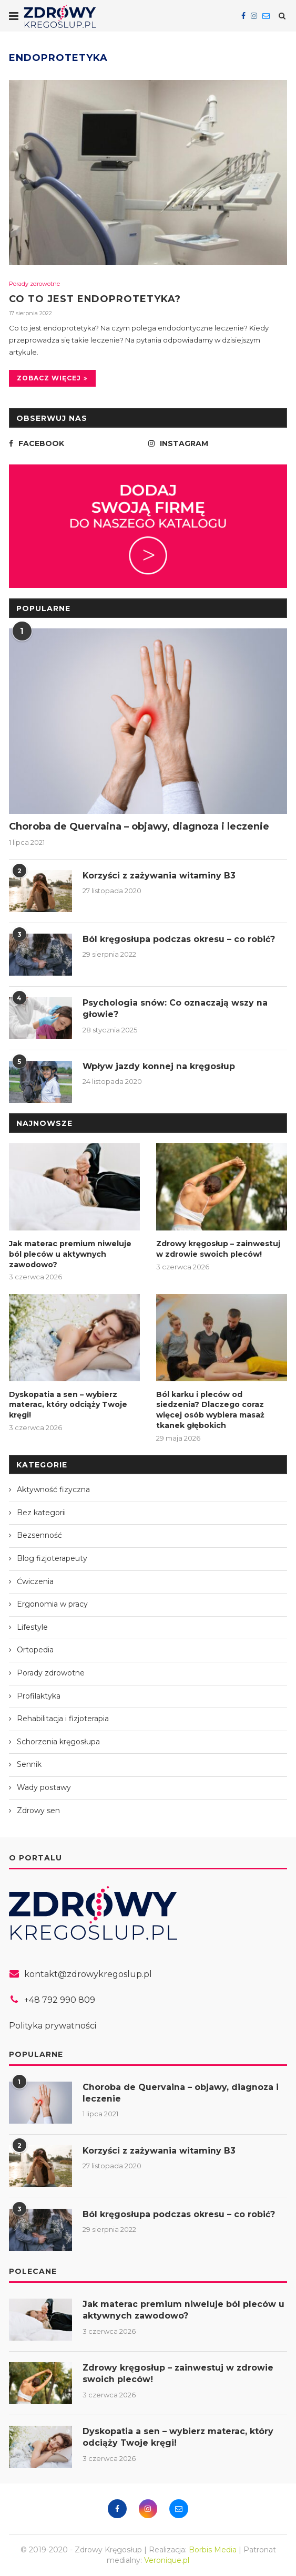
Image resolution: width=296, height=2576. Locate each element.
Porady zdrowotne (34, 284)
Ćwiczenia (35, 1581)
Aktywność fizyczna (53, 1489)
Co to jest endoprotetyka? (95, 299)
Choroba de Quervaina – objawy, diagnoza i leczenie (139, 827)
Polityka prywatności (52, 2026)
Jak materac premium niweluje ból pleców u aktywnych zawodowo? (70, 1254)
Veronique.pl (166, 2560)
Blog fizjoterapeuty (52, 1558)
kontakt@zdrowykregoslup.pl (88, 1974)
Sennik (29, 1764)
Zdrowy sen (38, 1810)
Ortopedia (35, 1649)
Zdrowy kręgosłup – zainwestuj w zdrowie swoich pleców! (218, 1249)
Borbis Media (213, 2549)
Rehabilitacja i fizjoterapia (63, 1718)
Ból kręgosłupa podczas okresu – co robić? (179, 940)
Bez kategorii (41, 1512)
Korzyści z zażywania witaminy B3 (160, 876)
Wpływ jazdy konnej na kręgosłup (159, 1067)
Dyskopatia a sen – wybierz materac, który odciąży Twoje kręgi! (68, 1405)
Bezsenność (39, 1535)
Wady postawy (44, 1787)
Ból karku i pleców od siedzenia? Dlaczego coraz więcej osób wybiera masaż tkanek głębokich (210, 1410)
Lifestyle (32, 1627)
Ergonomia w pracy (52, 1604)
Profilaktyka (38, 1695)
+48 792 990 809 (59, 2000)
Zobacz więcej (52, 378)
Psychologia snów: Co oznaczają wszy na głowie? (176, 1009)
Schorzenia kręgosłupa (58, 1741)
